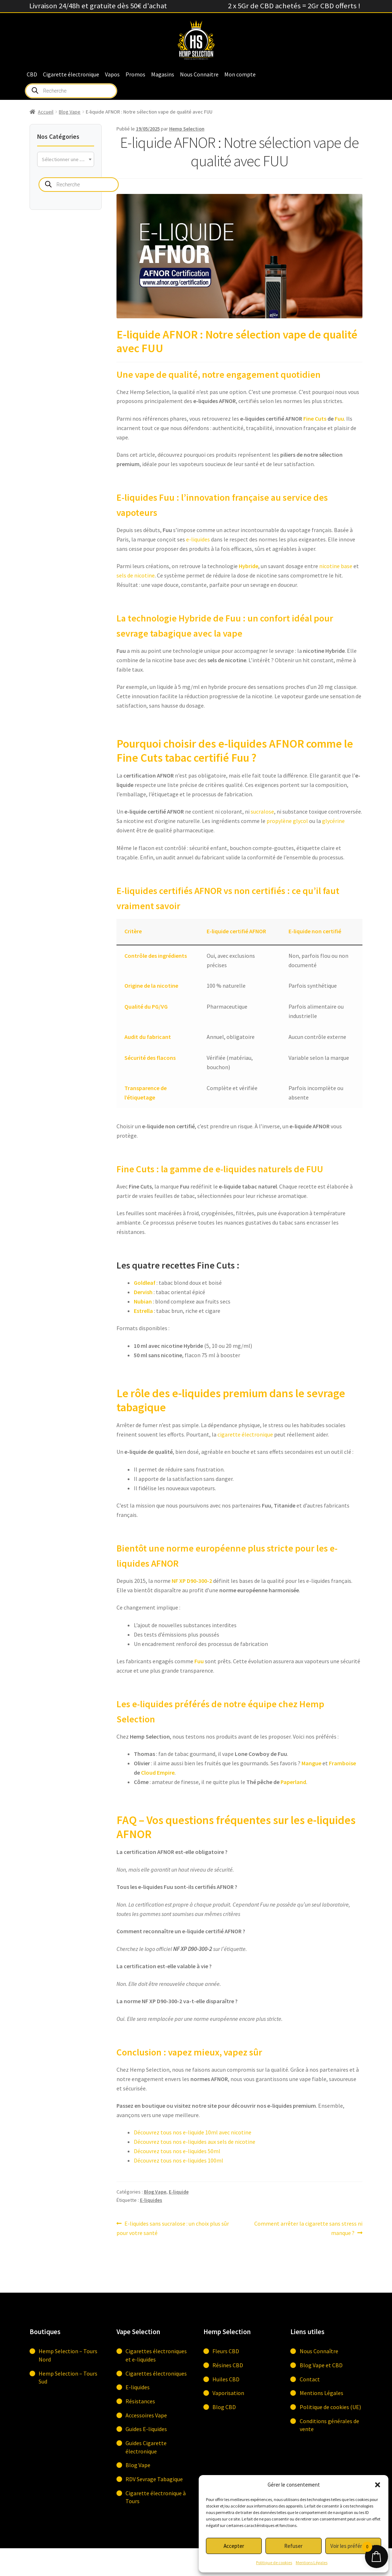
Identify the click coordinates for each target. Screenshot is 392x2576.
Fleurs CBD (225, 2351)
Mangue (311, 1763)
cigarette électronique (245, 1434)
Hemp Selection (186, 128)
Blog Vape (69, 112)
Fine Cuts (314, 418)
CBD (32, 74)
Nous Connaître (319, 2351)
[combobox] (65, 159)
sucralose (262, 811)
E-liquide (179, 2191)
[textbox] (66, 159)
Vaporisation (228, 2392)
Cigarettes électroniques (156, 2373)
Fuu (339, 418)
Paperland (293, 1781)
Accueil (45, 112)
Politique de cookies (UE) (330, 2407)
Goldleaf (144, 1282)
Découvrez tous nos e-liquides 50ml (177, 2151)
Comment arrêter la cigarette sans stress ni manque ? (308, 2227)
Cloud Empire (158, 1772)
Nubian (143, 1301)
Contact (310, 2379)
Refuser (293, 2545)
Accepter (234, 2545)
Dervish (143, 1292)
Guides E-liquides (146, 2429)
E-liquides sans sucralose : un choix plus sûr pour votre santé (172, 2227)
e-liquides (198, 539)
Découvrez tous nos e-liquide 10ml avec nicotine (192, 2132)
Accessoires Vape (146, 2415)
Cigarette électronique (71, 74)
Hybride (248, 566)
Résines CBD (227, 2365)
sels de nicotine (135, 575)
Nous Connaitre (199, 74)
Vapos (112, 74)
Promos (135, 74)
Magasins (162, 74)
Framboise (342, 1763)
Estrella (143, 1310)
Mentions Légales (311, 2562)
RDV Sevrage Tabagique (154, 2479)
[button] (377, 2484)
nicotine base (335, 566)
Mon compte (240, 74)
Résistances (140, 2401)
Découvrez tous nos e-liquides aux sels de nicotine (194, 2141)
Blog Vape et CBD (321, 2365)
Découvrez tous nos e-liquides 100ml (178, 2160)
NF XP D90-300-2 (192, 1580)
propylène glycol (287, 820)
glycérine (333, 820)
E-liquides (151, 2200)
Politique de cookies (274, 2562)
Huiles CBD (225, 2379)
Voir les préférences (353, 2545)
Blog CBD (224, 2407)
